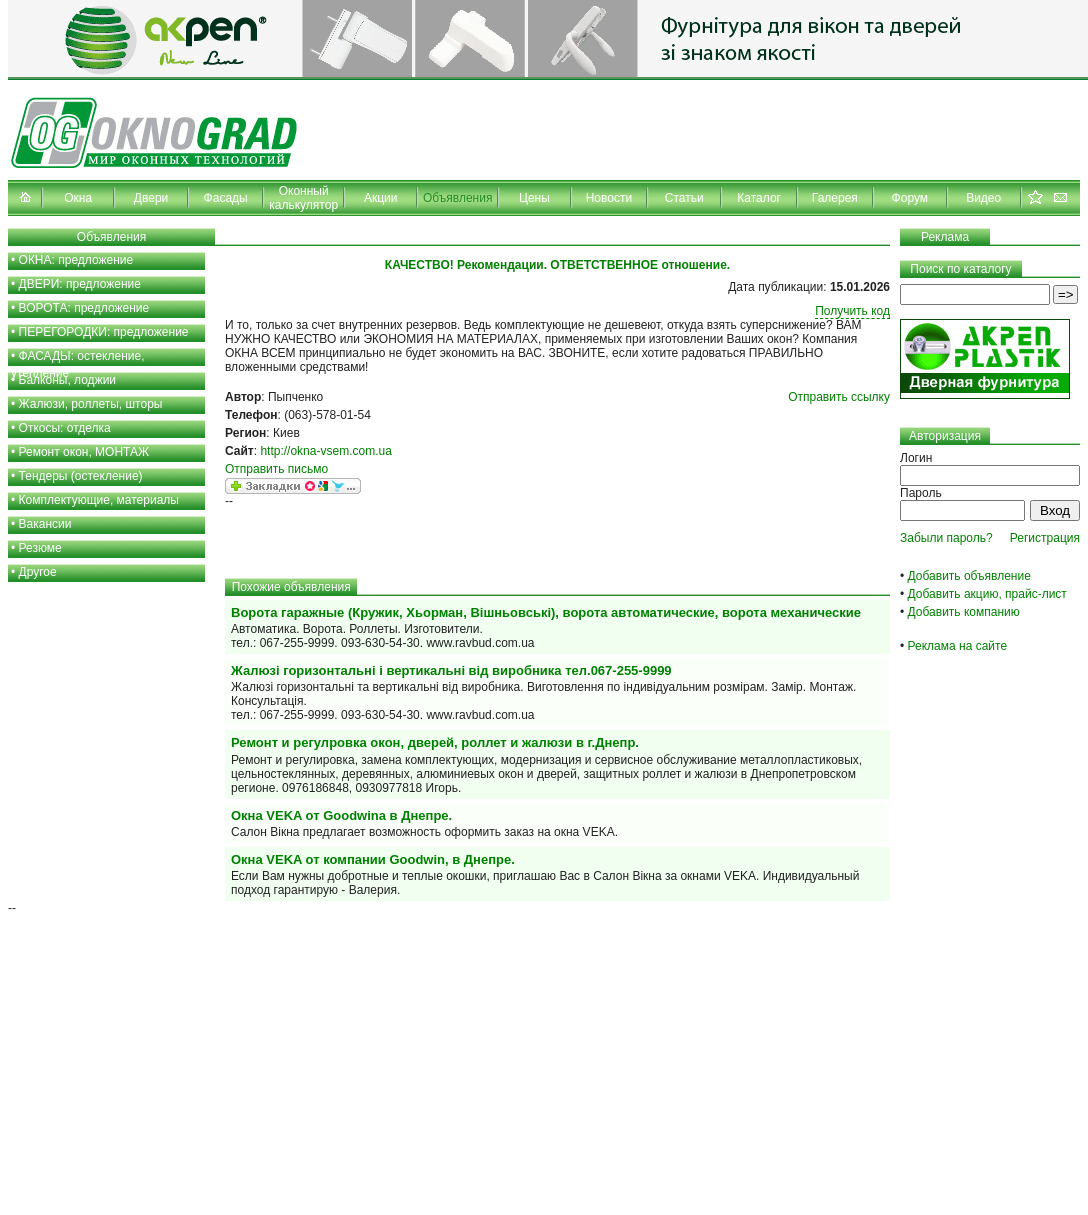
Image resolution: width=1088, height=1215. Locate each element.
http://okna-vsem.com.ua (325, 451)
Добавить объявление (969, 576)
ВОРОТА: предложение (84, 308)
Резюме (40, 548)
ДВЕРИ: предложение (80, 284)
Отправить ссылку (839, 397)
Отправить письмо (276, 469)
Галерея (835, 198)
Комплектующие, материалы (99, 500)
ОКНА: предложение (76, 260)
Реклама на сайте (958, 646)
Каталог (759, 198)
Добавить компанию (964, 612)
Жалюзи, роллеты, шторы (91, 404)
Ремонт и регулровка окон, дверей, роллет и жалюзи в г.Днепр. (435, 742)
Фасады (226, 198)
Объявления (457, 198)
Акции (381, 198)
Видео (983, 198)
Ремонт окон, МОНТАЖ (84, 452)
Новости (609, 198)
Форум (910, 198)
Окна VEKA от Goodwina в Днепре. (341, 815)
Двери (151, 198)
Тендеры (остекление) (81, 476)
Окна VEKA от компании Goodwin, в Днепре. (373, 859)
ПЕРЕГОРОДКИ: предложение (104, 332)
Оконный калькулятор (303, 198)
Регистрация (1045, 538)
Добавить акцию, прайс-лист (987, 594)
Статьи (684, 198)
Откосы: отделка (65, 428)
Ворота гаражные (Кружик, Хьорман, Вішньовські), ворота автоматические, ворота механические (546, 612)
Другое (38, 572)
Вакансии (45, 524)
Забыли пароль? (946, 538)
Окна (78, 198)
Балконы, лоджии (68, 380)
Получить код (852, 311)
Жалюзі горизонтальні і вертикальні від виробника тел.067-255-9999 (451, 670)
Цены (534, 198)
